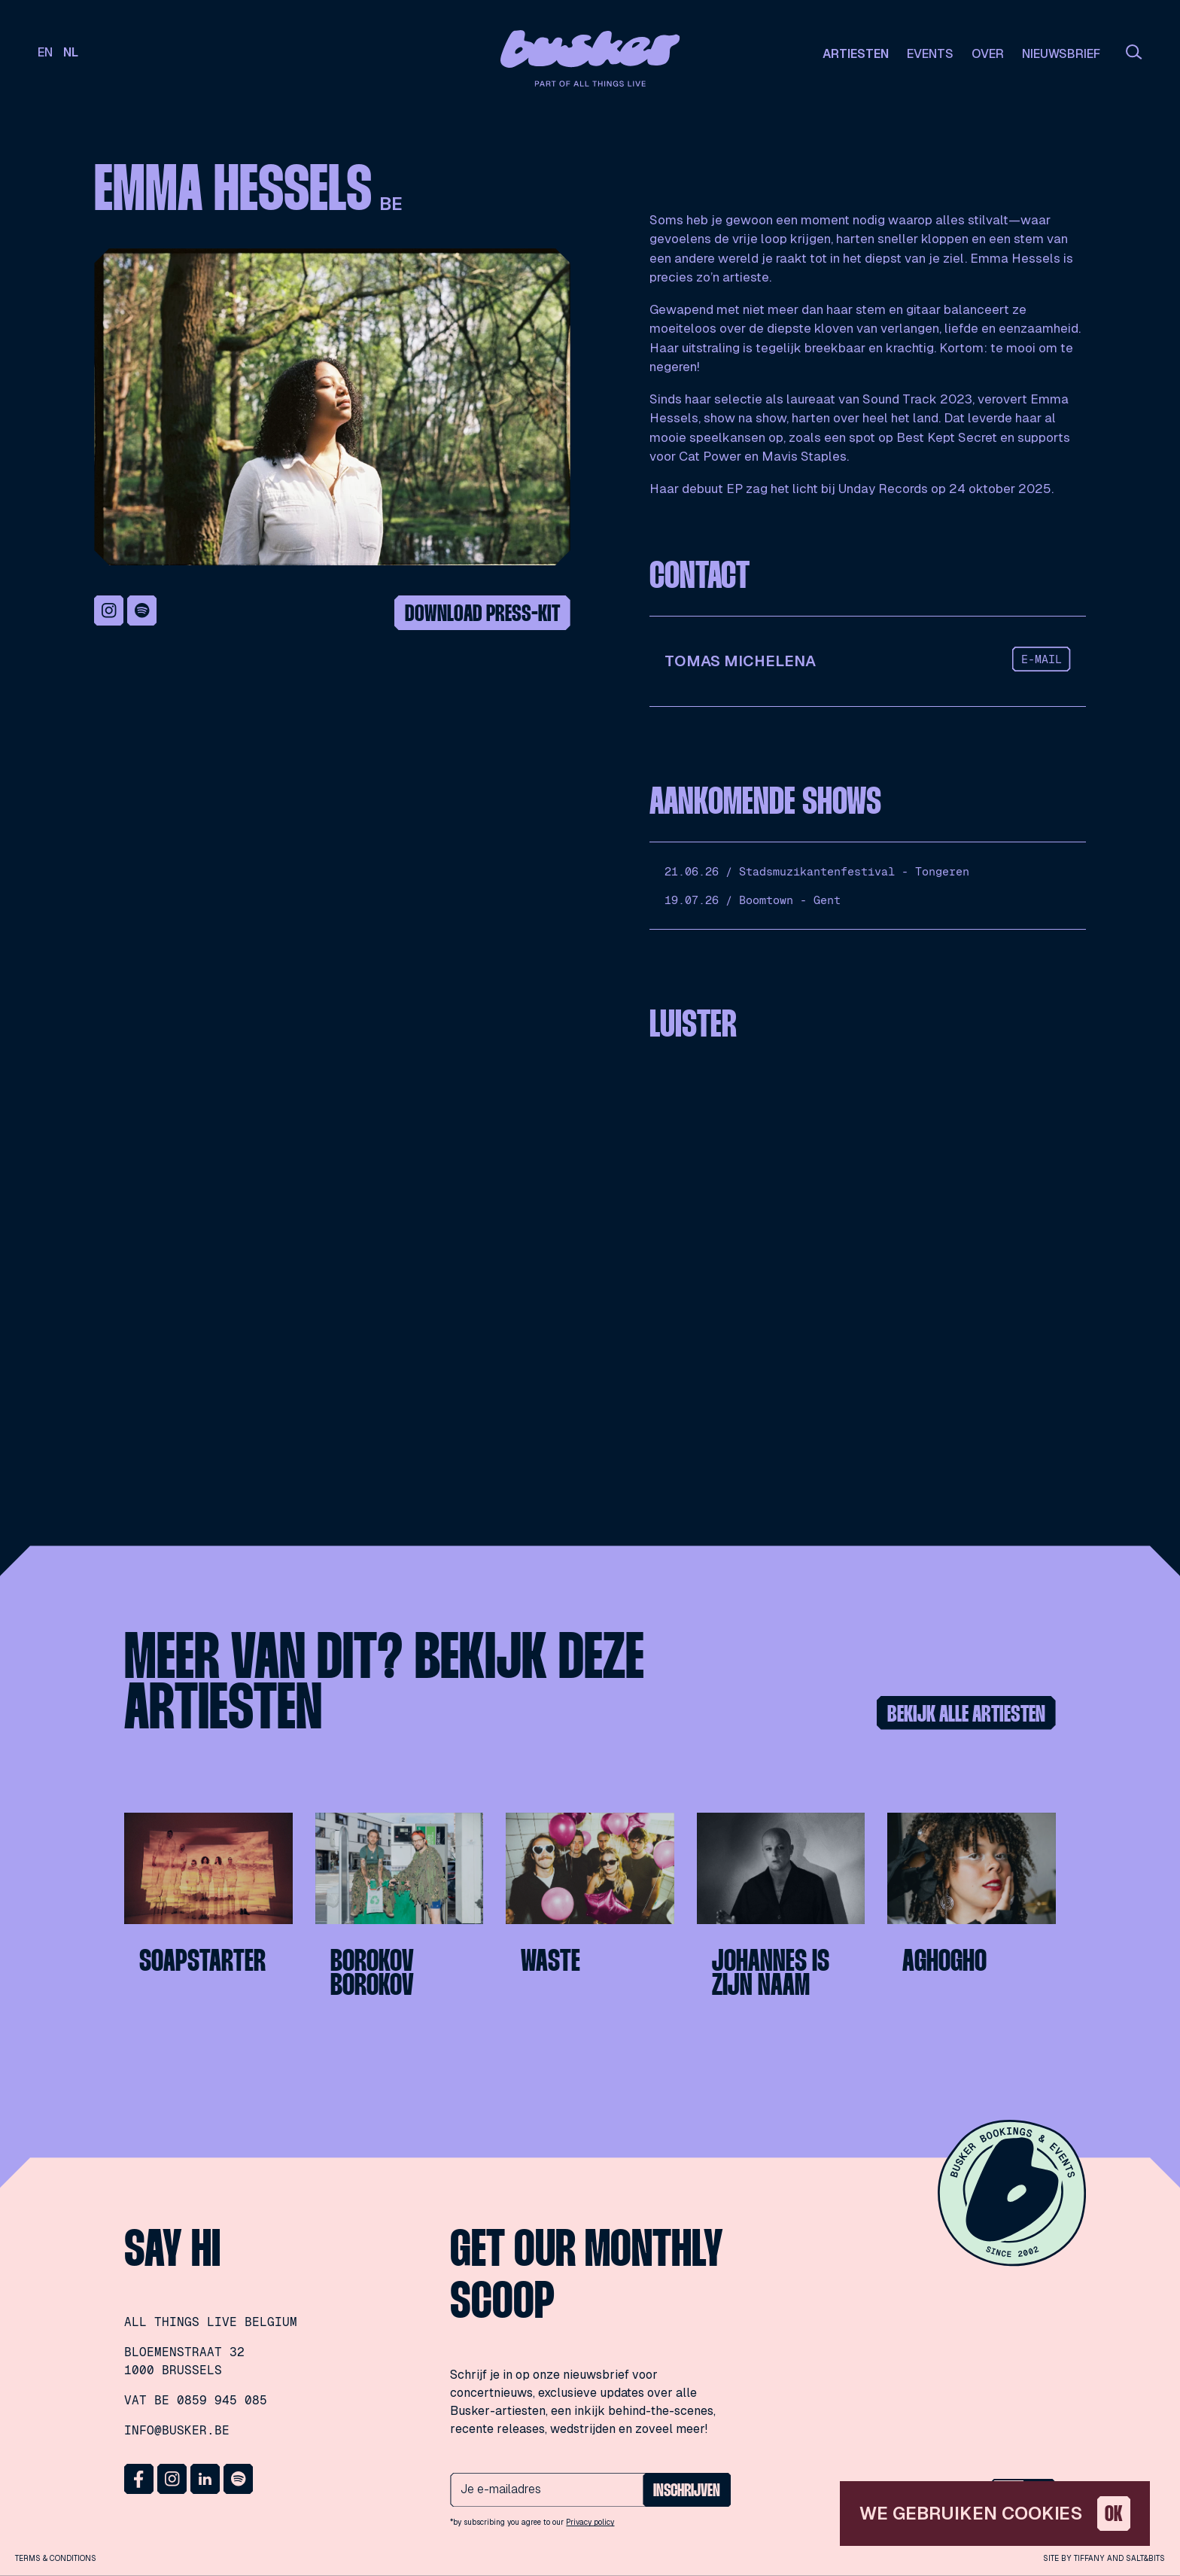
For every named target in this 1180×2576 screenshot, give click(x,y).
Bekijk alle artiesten (966, 1715)
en (45, 52)
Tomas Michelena (740, 661)
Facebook (139, 2479)
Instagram (109, 610)
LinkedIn (205, 2479)
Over (988, 54)
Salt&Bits (1145, 2558)
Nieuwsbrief (1061, 54)
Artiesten (856, 54)
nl (70, 52)
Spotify (142, 610)
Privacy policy (590, 2522)
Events (930, 54)
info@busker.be (177, 2430)
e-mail (1041, 659)
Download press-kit (482, 615)
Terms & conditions (55, 2558)
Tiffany (1089, 2558)
